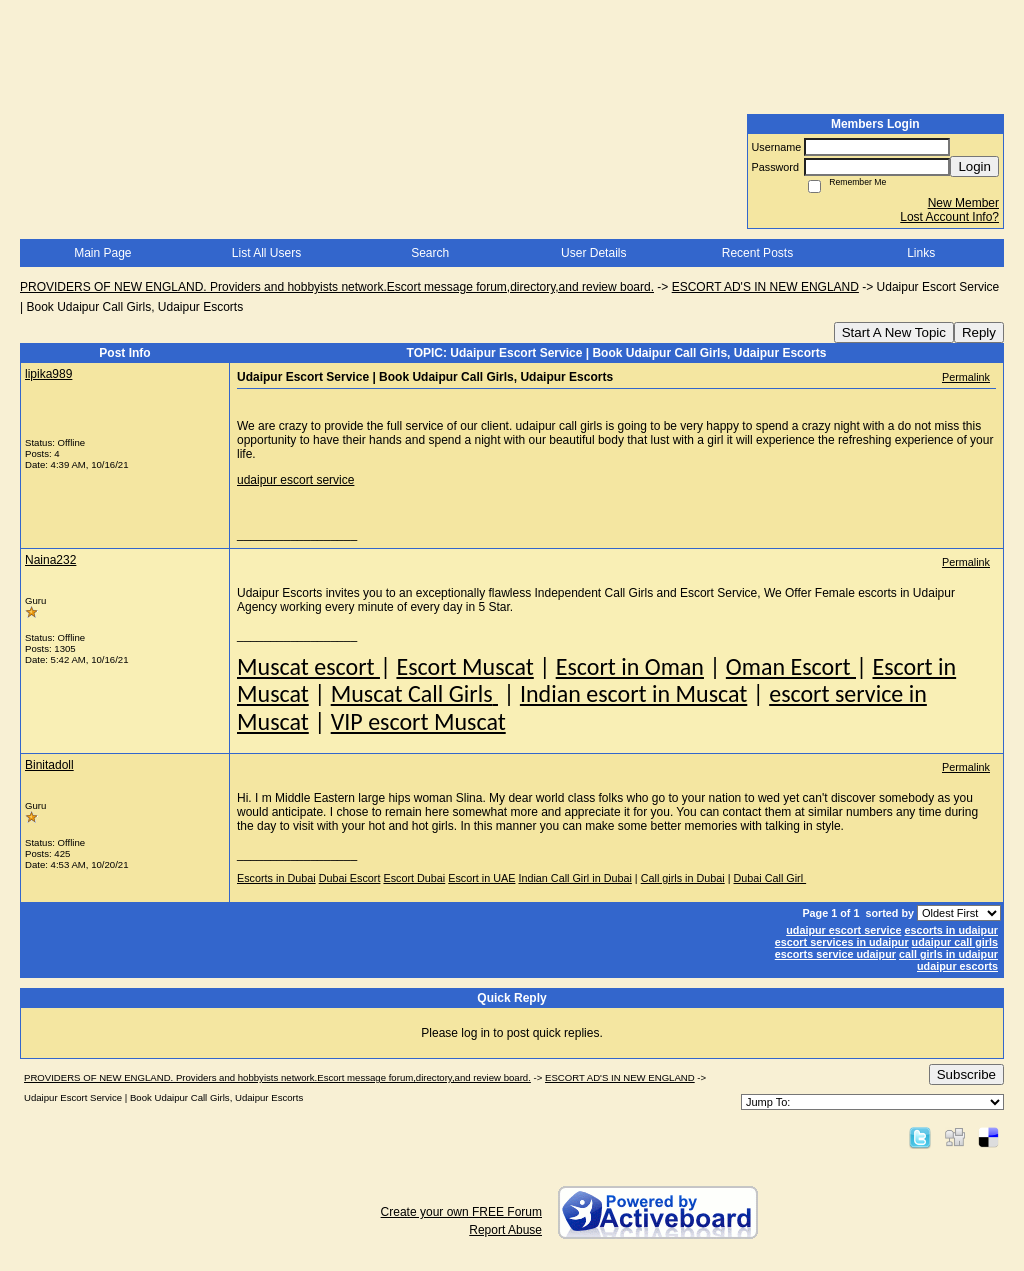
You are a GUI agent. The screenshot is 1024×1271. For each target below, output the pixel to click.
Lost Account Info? (949, 217)
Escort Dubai (414, 878)
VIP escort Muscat (418, 721)
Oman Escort (791, 666)
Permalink (966, 377)
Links (921, 253)
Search (430, 253)
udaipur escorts (957, 966)
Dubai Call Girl (770, 878)
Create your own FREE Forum (461, 1212)
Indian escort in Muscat (633, 693)
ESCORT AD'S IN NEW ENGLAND (765, 287)
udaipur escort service (295, 480)
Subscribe (966, 1074)
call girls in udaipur (948, 954)
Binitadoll (49, 765)
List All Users (266, 253)
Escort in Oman (630, 666)
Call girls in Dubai (683, 878)
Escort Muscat (464, 666)
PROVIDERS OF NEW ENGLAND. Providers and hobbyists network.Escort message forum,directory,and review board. (337, 287)
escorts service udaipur (835, 954)
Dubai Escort (350, 878)
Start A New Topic (894, 332)
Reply (979, 332)
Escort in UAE (481, 878)
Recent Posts (757, 253)
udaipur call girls (955, 942)
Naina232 (50, 560)
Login (974, 166)
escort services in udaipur (842, 942)
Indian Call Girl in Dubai (574, 878)
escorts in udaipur (951, 930)
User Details (593, 253)
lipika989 (48, 374)
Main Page (102, 253)
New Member (963, 203)
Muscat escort (308, 666)
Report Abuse (505, 1230)
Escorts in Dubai (276, 878)
